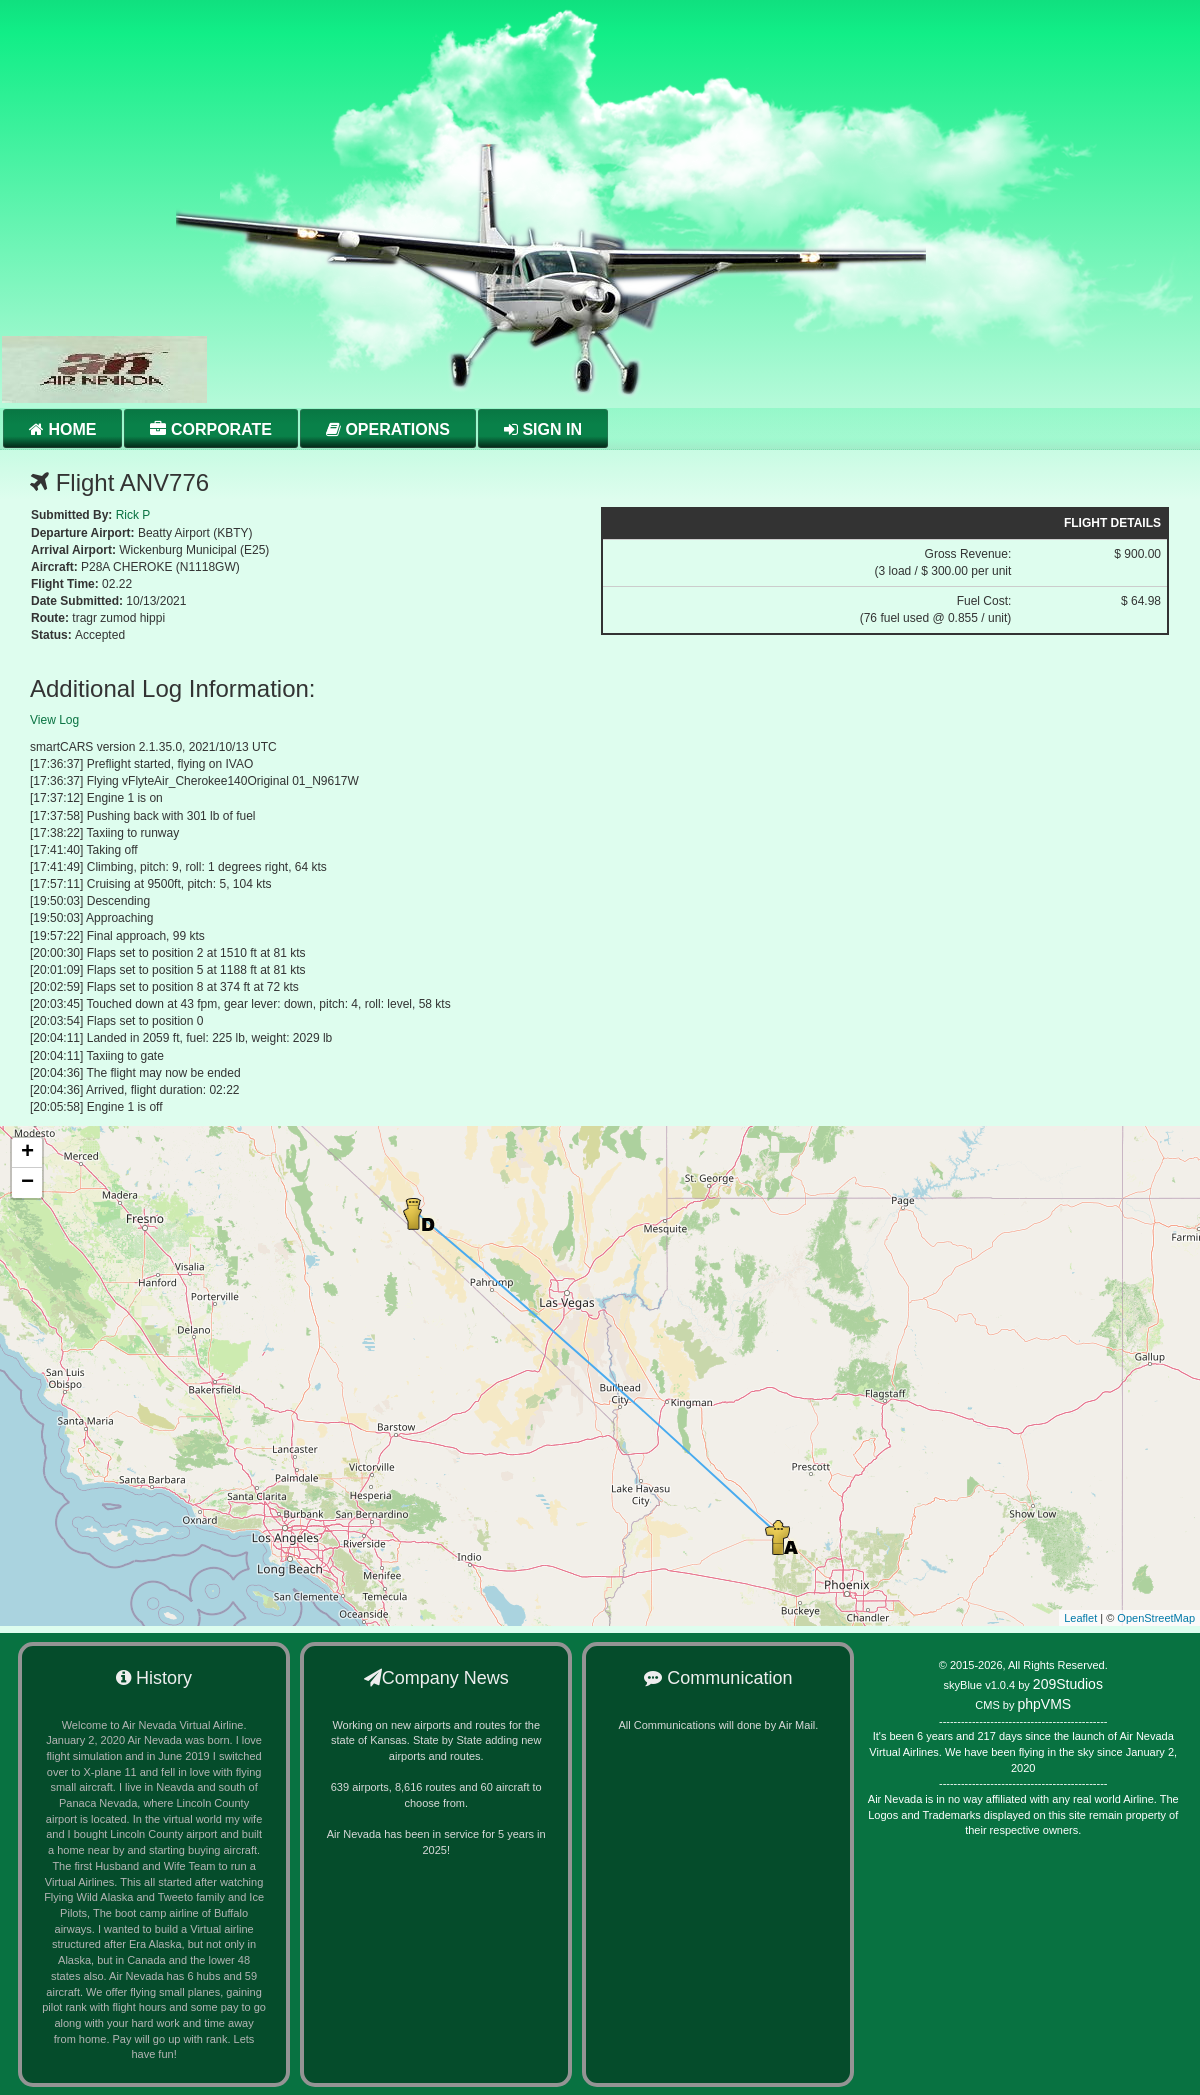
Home (62, 429)
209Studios (1068, 1684)
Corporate (210, 429)
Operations (388, 429)
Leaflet (1080, 1618)
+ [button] (27, 1153)
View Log (54, 720)
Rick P (133, 515)
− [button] (27, 1183)
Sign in (543, 429)
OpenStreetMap (1156, 1618)
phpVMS (1044, 1704)
